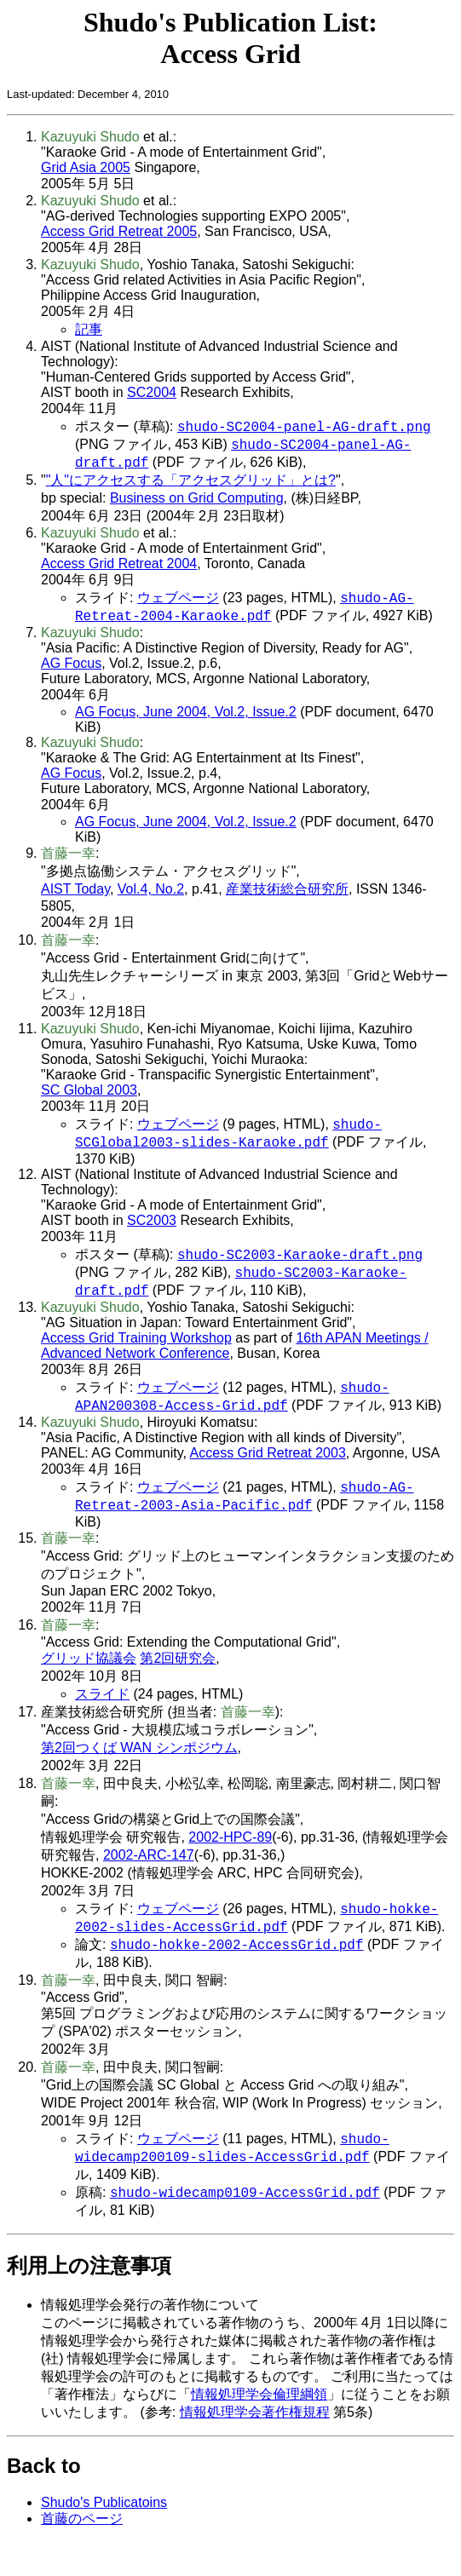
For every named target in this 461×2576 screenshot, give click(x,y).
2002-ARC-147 (148, 1879)
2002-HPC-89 (230, 1861)
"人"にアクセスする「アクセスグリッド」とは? (191, 485)
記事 (88, 329)
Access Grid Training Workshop (136, 1355)
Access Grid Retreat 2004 (119, 568)
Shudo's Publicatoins (104, 2536)
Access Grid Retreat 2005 (119, 231)
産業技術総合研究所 (287, 897)
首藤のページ (82, 2552)
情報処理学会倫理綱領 (259, 2428)
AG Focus (71, 671)
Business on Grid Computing (197, 503)
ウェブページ (178, 604)
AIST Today (75, 897)
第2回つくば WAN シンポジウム (139, 1771)
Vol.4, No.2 (151, 897)
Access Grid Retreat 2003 (268, 1473)
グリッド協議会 (88, 1682)
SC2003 (151, 1232)
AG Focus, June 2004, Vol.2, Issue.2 (186, 720)
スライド (102, 1718)
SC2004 (151, 392)
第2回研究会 (178, 1682)
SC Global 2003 (89, 1098)
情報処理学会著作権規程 (255, 2446)
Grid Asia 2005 (85, 167)
